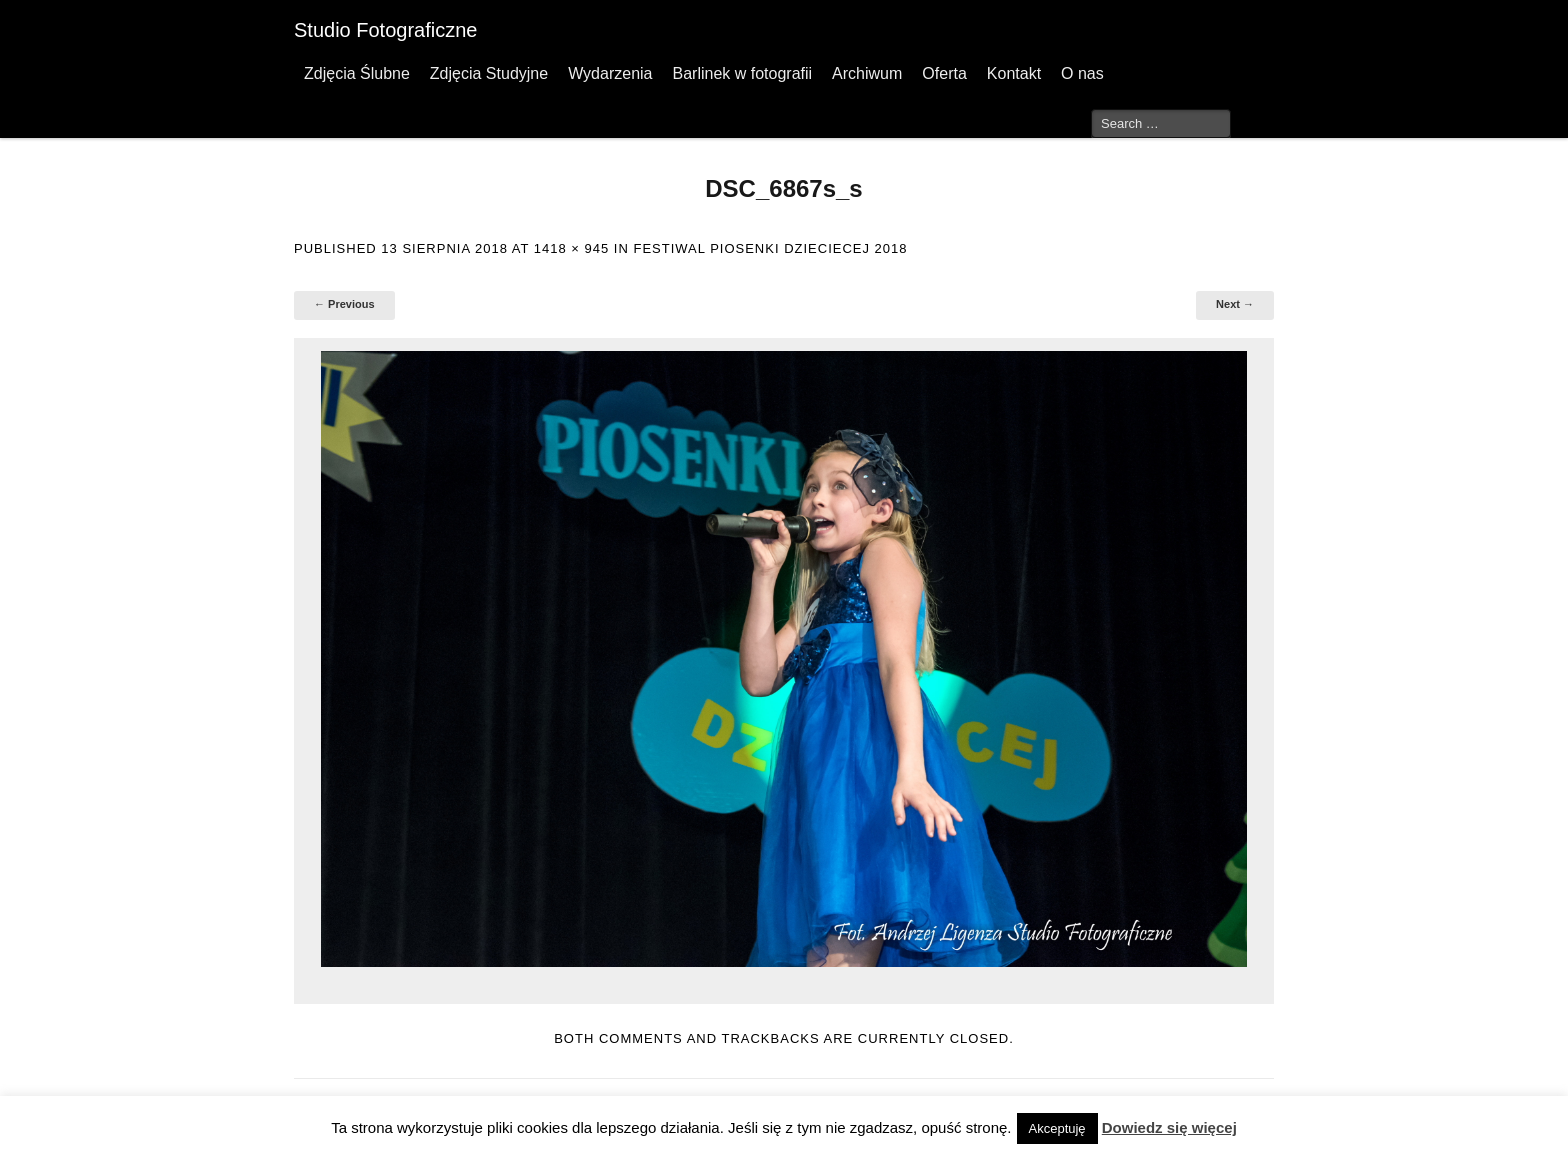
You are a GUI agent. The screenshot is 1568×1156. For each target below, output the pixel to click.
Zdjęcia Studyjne (489, 73)
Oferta (944, 73)
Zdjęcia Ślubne (357, 73)
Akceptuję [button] (1057, 1128)
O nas (1082, 73)
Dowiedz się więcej (1169, 1127)
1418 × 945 (571, 248)
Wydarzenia (610, 73)
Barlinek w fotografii (742, 73)
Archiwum (867, 73)
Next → (1235, 304)
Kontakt (1014, 73)
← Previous (344, 304)
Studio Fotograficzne (385, 30)
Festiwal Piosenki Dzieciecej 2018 (770, 248)
